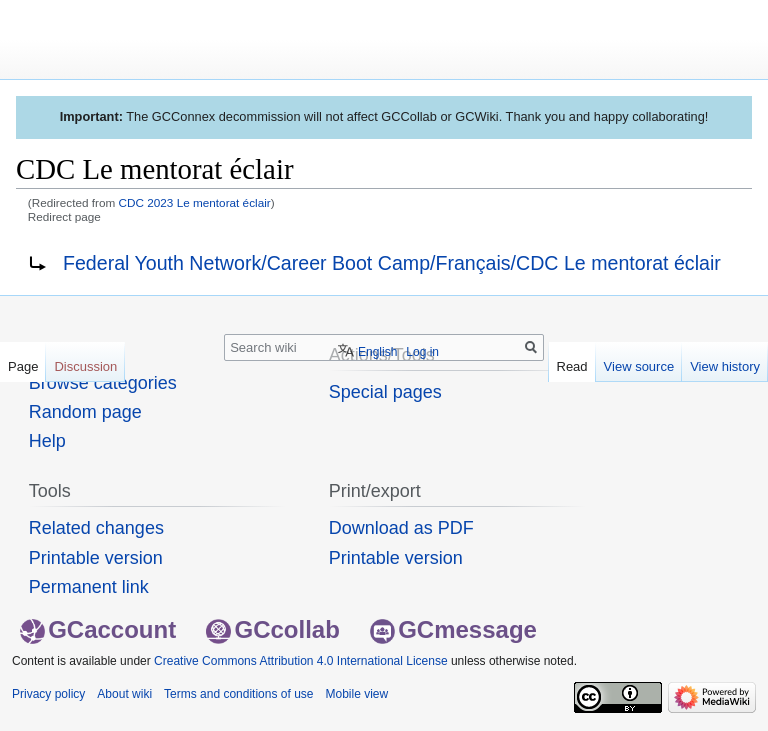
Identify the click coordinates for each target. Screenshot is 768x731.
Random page (85, 412)
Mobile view (356, 694)
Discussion (85, 366)
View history (725, 366)
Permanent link (89, 587)
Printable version (96, 558)
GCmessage (453, 629)
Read (572, 366)
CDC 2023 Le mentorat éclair (195, 202)
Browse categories (103, 383)
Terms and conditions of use (238, 694)
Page (23, 366)
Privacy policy (48, 694)
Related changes (96, 528)
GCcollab (272, 629)
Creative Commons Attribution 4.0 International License (301, 661)
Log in (422, 352)
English (377, 352)
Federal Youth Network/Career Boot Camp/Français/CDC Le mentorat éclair (392, 263)
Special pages (385, 392)
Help (47, 441)
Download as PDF (401, 528)
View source (639, 366)
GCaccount (98, 629)
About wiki (124, 694)
